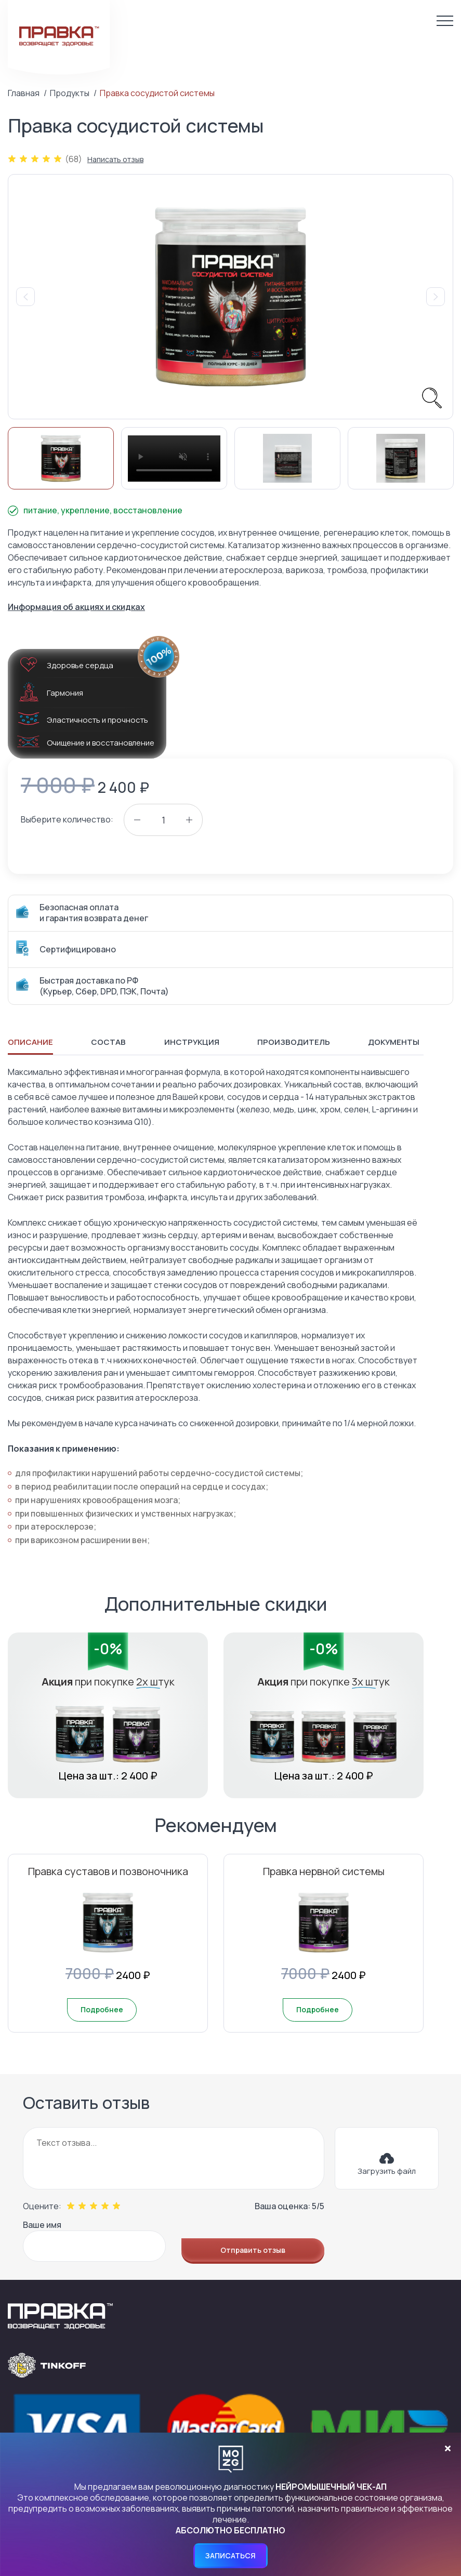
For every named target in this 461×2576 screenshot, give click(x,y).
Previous (25, 296)
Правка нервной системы (324, 1871)
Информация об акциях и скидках (76, 607)
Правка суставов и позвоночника (108, 1871)
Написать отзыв (115, 159)
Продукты (69, 93)
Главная (23, 93)
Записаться (230, 2555)
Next (435, 296)
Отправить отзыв (252, 2250)
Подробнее (102, 2009)
